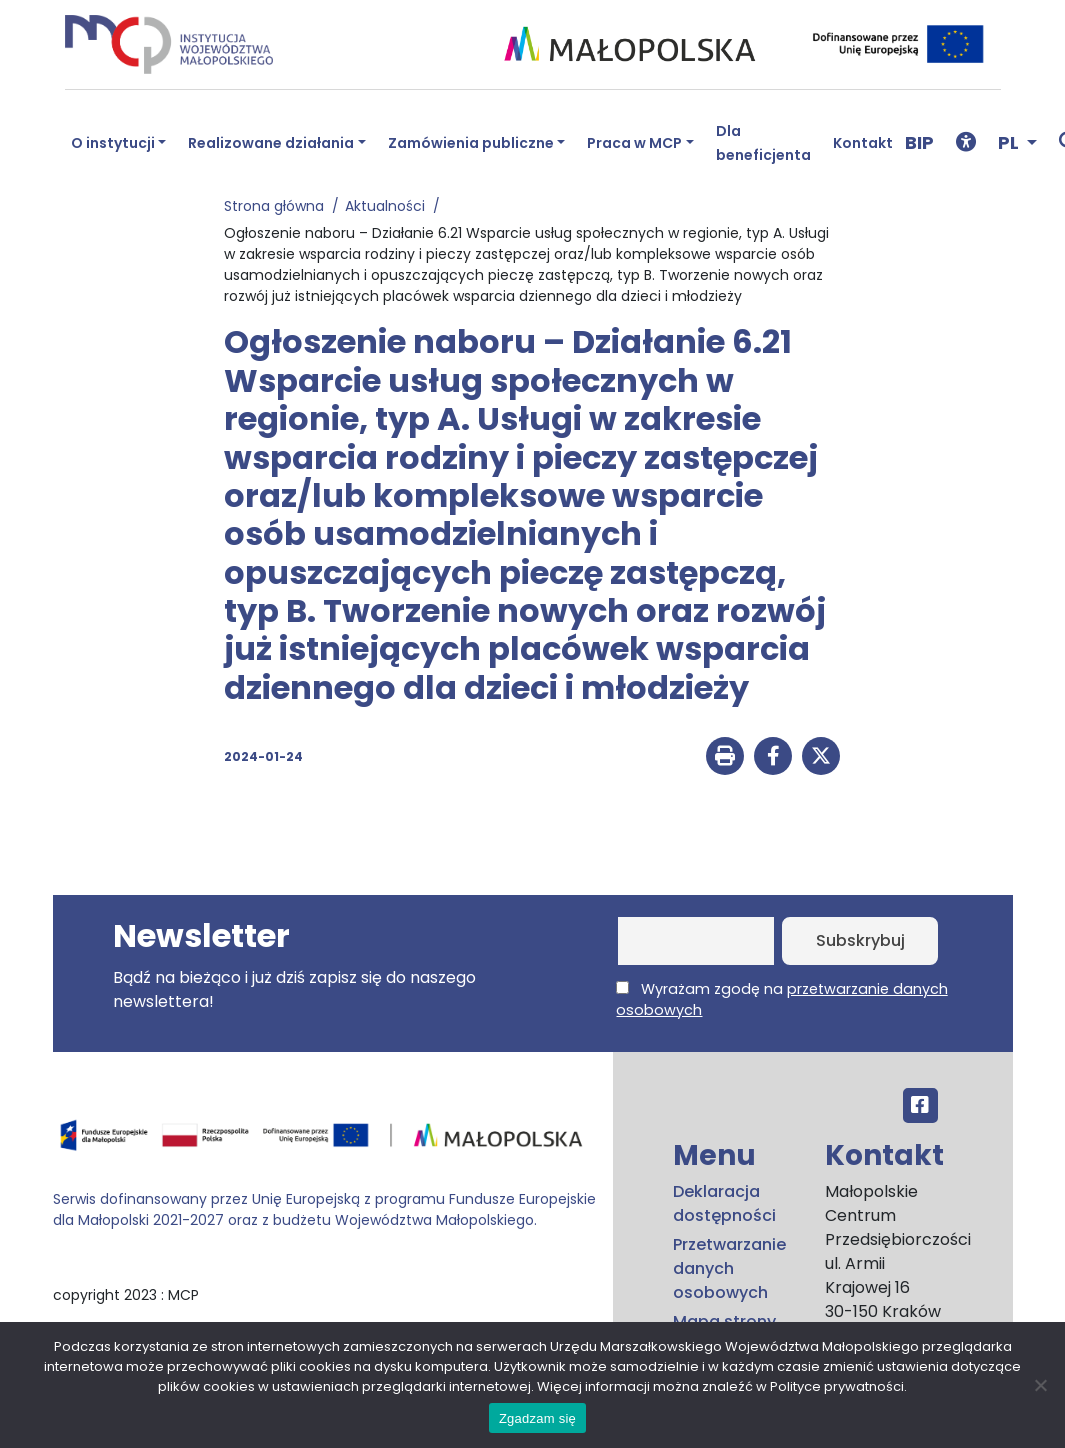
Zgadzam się (537, 1418)
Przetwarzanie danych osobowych (729, 1268)
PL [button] (1010, 142)
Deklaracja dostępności (724, 1203)
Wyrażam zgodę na (781, 999)
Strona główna (278, 206)
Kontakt (863, 143)
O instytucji (113, 143)
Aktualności (389, 206)
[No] (1040, 1385)
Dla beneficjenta (763, 143)
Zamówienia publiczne (471, 143)
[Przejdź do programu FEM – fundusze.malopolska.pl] (325, 1141)
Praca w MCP (634, 143)
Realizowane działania (271, 143)
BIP (919, 142)
